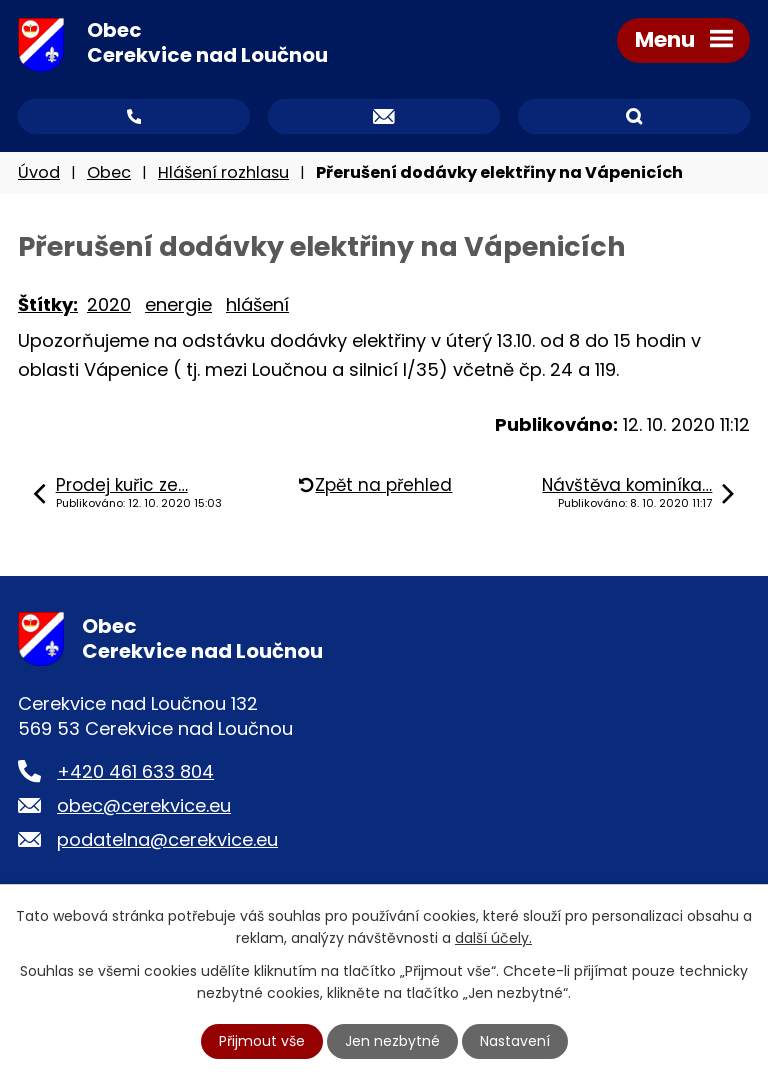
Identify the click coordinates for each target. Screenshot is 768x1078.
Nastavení (515, 1041)
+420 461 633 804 (135, 771)
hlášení (257, 304)
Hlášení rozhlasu (223, 172)
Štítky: (48, 304)
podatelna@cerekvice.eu (167, 839)
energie (178, 304)
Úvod (39, 172)
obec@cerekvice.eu (144, 805)
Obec (109, 172)
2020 (109, 304)
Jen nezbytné (392, 1041)
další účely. (493, 938)
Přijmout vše (262, 1041)
